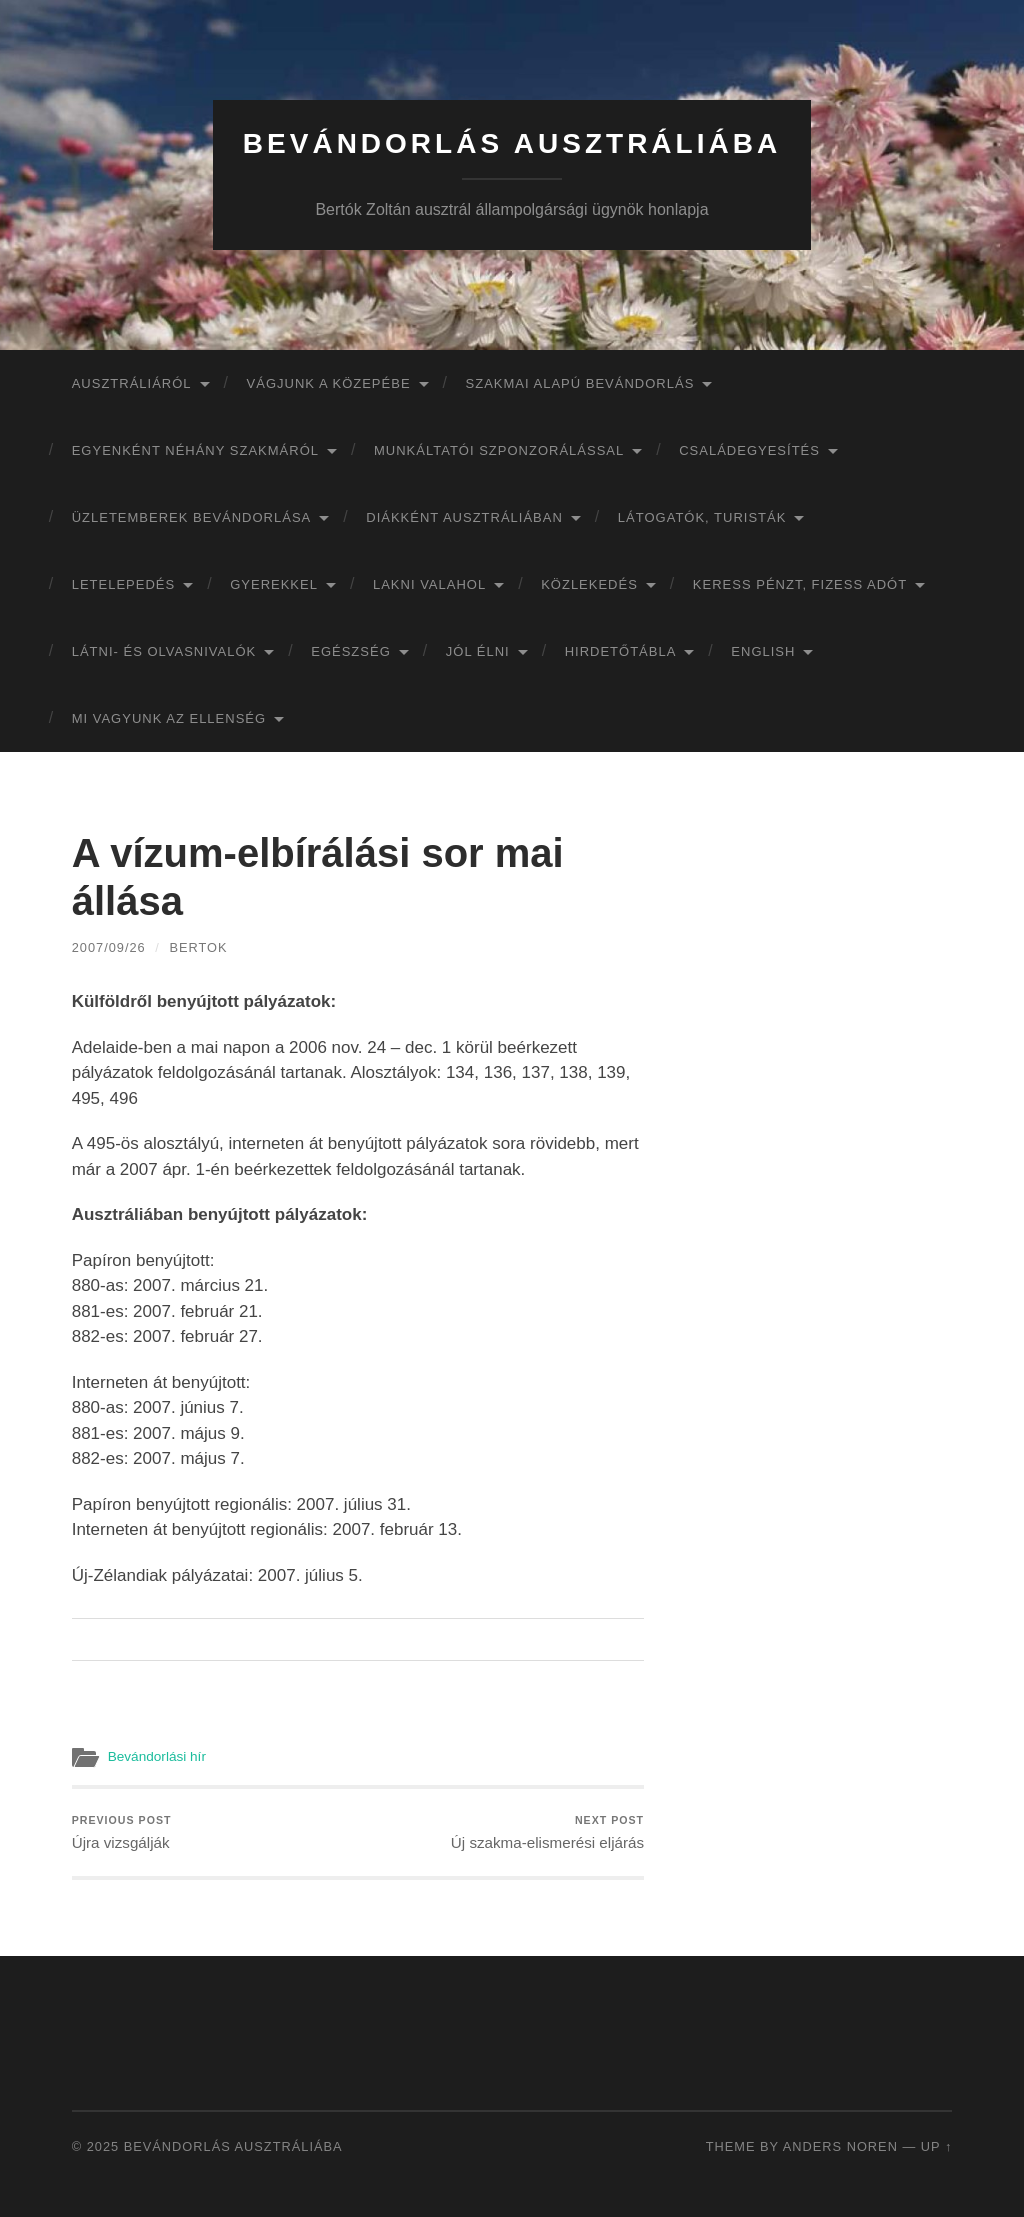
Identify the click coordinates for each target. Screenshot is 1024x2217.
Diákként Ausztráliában (464, 517)
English (763, 651)
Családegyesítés (749, 450)
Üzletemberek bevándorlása (192, 517)
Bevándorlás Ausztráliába (512, 143)
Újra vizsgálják (122, 1832)
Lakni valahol (429, 584)
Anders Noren (840, 2146)
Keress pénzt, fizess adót (800, 584)
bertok (198, 947)
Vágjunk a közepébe (329, 383)
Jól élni (478, 651)
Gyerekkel (274, 584)
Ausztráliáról (132, 383)
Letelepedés (124, 584)
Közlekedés (589, 584)
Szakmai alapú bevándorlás (580, 383)
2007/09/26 (109, 947)
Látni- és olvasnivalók (164, 651)
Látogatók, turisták (702, 517)
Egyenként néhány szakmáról (195, 450)
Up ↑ (937, 2146)
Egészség (351, 651)
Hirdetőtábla (621, 651)
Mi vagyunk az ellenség (169, 718)
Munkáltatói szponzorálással (499, 450)
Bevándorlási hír (157, 1756)
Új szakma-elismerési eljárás (547, 1832)
